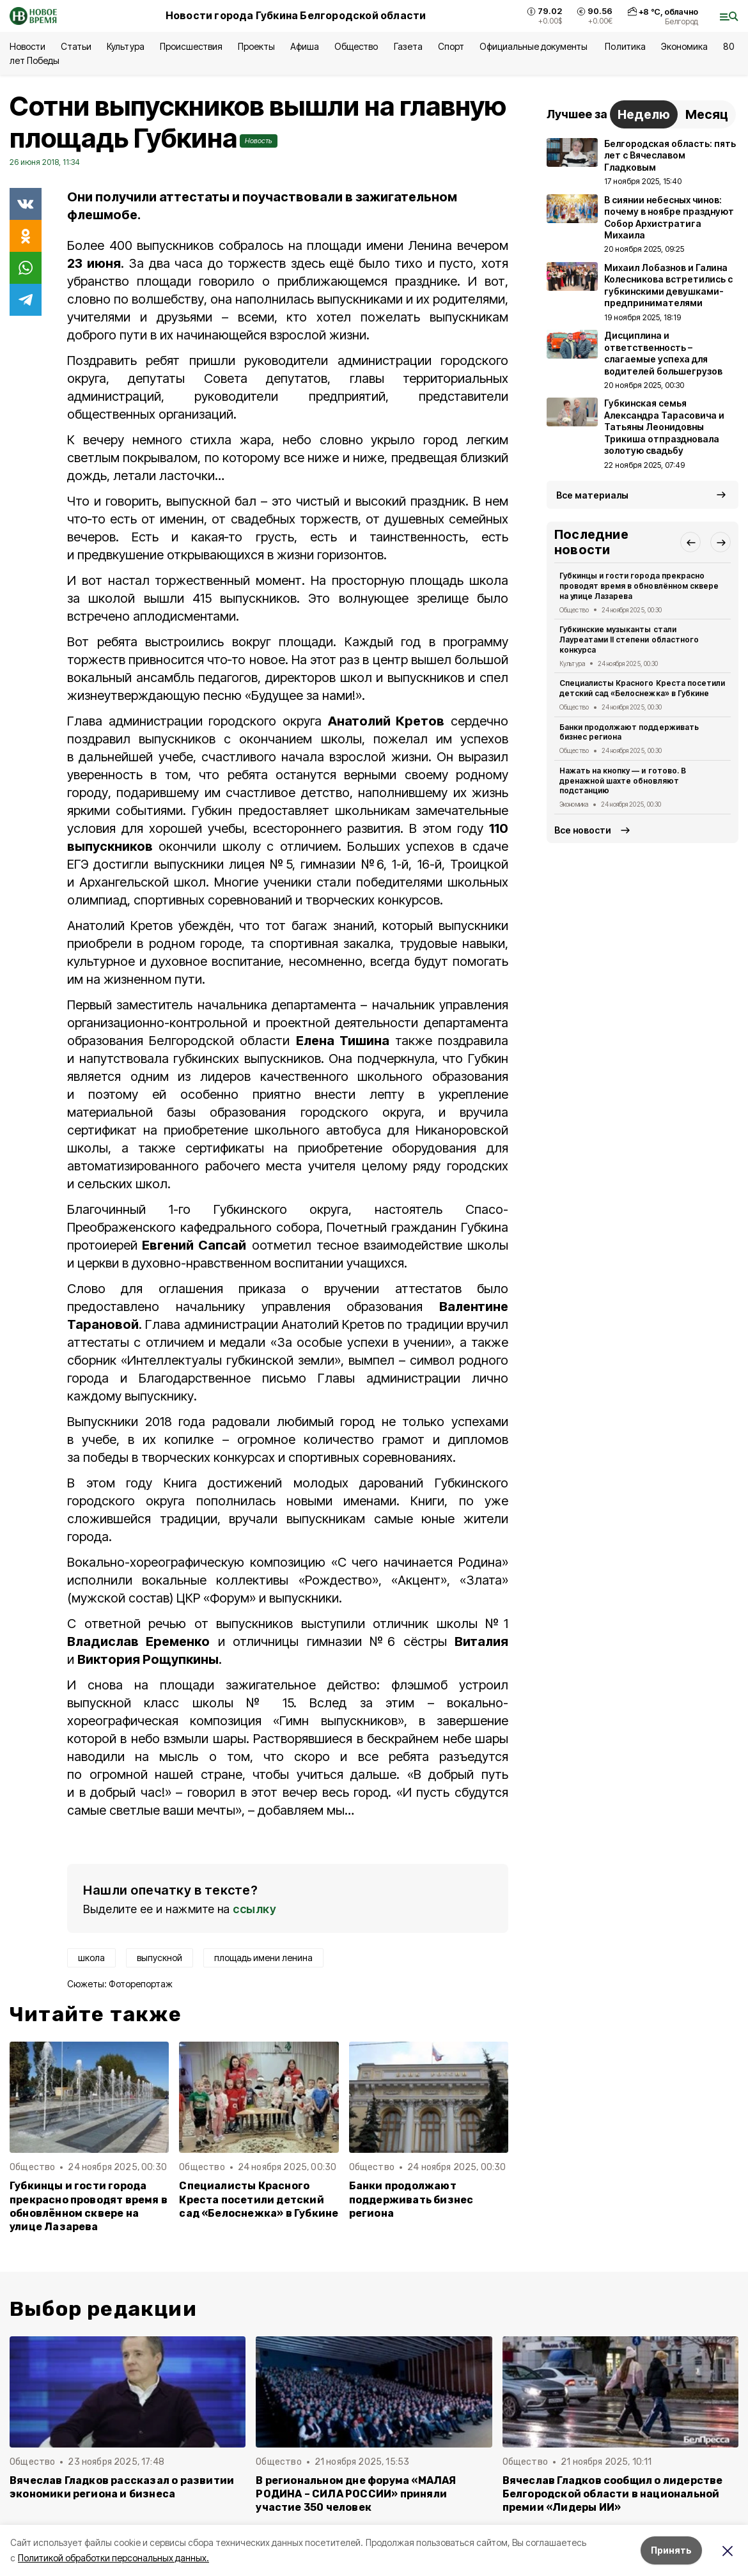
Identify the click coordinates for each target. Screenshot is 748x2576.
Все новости (582, 830)
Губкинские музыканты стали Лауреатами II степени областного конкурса (629, 640)
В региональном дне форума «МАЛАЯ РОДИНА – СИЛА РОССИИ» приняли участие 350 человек (356, 2493)
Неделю (644, 114)
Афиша (304, 46)
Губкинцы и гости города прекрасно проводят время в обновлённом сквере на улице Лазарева (89, 2206)
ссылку (254, 1909)
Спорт (451, 46)
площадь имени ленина (263, 1957)
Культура (125, 46)
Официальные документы (534, 46)
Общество (356, 46)
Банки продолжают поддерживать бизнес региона (411, 2199)
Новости (27, 46)
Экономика (684, 46)
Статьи (76, 46)
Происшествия (191, 46)
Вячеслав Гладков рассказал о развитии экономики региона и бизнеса (122, 2487)
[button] (690, 542)
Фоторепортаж (141, 1983)
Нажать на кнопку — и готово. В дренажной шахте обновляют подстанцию (622, 781)
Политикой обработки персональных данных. (113, 2557)
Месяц (706, 114)
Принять (671, 2550)
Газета (408, 46)
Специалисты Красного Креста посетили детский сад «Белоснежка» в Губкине (258, 2199)
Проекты (256, 46)
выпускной (159, 1957)
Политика (625, 46)
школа (91, 1957)
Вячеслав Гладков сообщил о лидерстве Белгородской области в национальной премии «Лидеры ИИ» (613, 2493)
